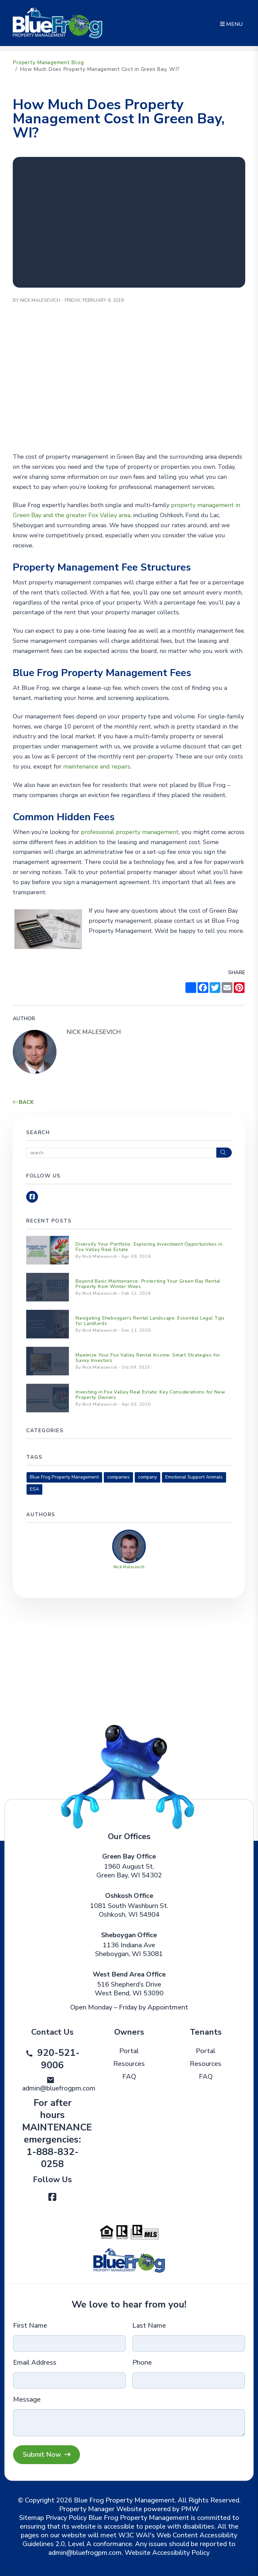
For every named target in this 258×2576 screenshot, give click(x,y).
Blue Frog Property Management (64, 1477)
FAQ (129, 2076)
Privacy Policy (66, 2517)
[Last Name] (188, 2343)
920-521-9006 (58, 2058)
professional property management (130, 832)
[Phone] (188, 2380)
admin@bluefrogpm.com (58, 2088)
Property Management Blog (48, 62)
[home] (57, 22)
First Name (30, 2325)
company (147, 1477)
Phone (142, 2362)
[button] (32, 1197)
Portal (129, 2050)
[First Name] (69, 2343)
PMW (190, 2508)
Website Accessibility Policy (167, 2552)
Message (27, 2399)
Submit (46, 2454)
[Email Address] (69, 2380)
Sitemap (31, 2517)
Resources (129, 2063)
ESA (34, 1489)
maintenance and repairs (96, 766)
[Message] (129, 2422)
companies (118, 1477)
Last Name (149, 2325)
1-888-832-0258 (53, 2158)
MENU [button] (231, 24)
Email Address (34, 2362)
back (23, 1102)
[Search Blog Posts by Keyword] (121, 1153)
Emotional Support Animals (194, 1477)
